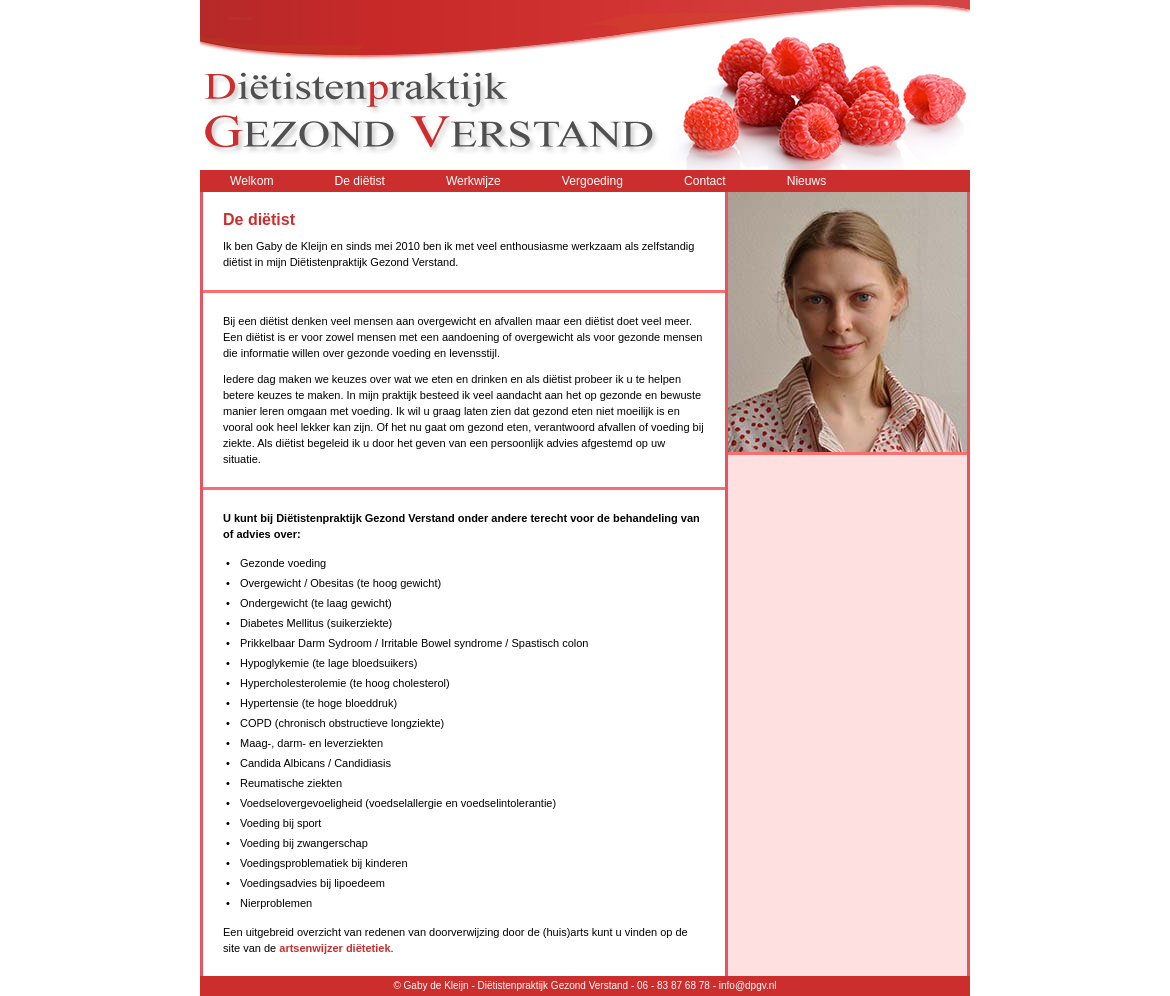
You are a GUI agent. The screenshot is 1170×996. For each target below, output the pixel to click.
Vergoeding (592, 181)
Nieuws (807, 181)
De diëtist (359, 181)
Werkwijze (473, 181)
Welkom (251, 181)
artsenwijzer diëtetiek (334, 948)
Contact (705, 181)
